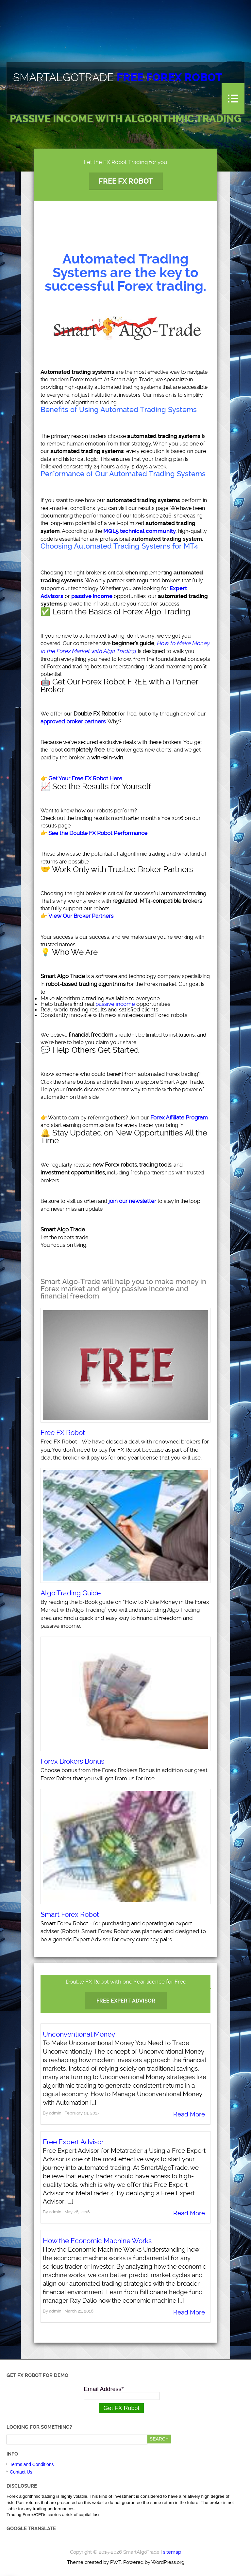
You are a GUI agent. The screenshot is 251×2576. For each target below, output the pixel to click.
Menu (233, 98)
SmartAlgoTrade (117, 77)
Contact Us (21, 2472)
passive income (115, 1004)
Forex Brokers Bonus (72, 1761)
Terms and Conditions (32, 2464)
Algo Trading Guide (71, 1593)
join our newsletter (132, 1201)
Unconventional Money (79, 2034)
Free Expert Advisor (125, 2001)
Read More (189, 2114)
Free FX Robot (126, 181)
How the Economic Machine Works (97, 2241)
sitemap (172, 2552)
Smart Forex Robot (70, 1914)
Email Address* (104, 2389)
